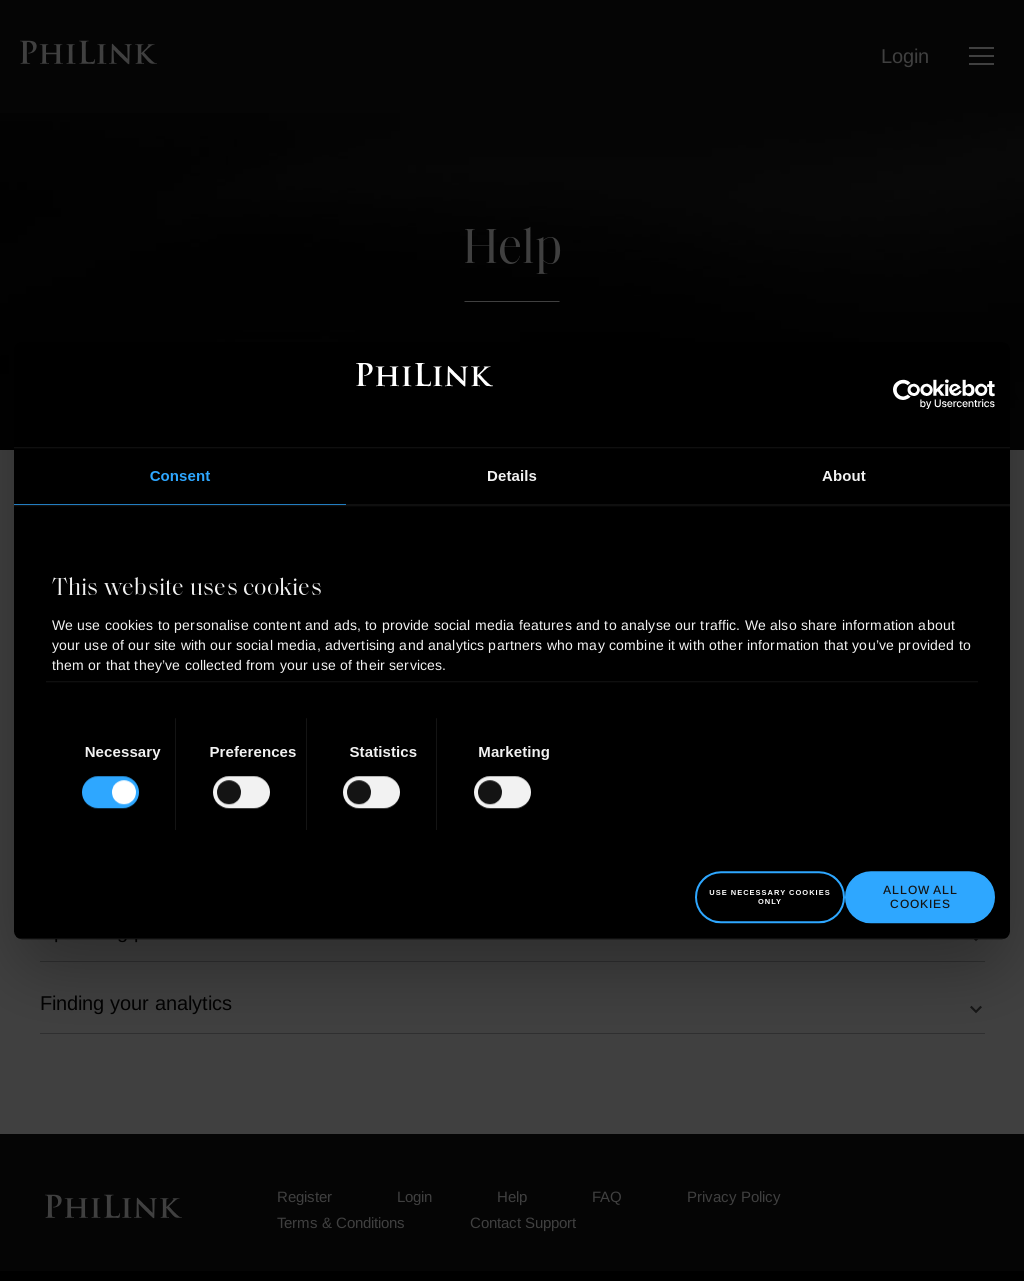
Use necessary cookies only (769, 897)
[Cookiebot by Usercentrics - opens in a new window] (907, 394)
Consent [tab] (180, 475)
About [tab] (844, 475)
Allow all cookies (920, 897)
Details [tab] (512, 475)
